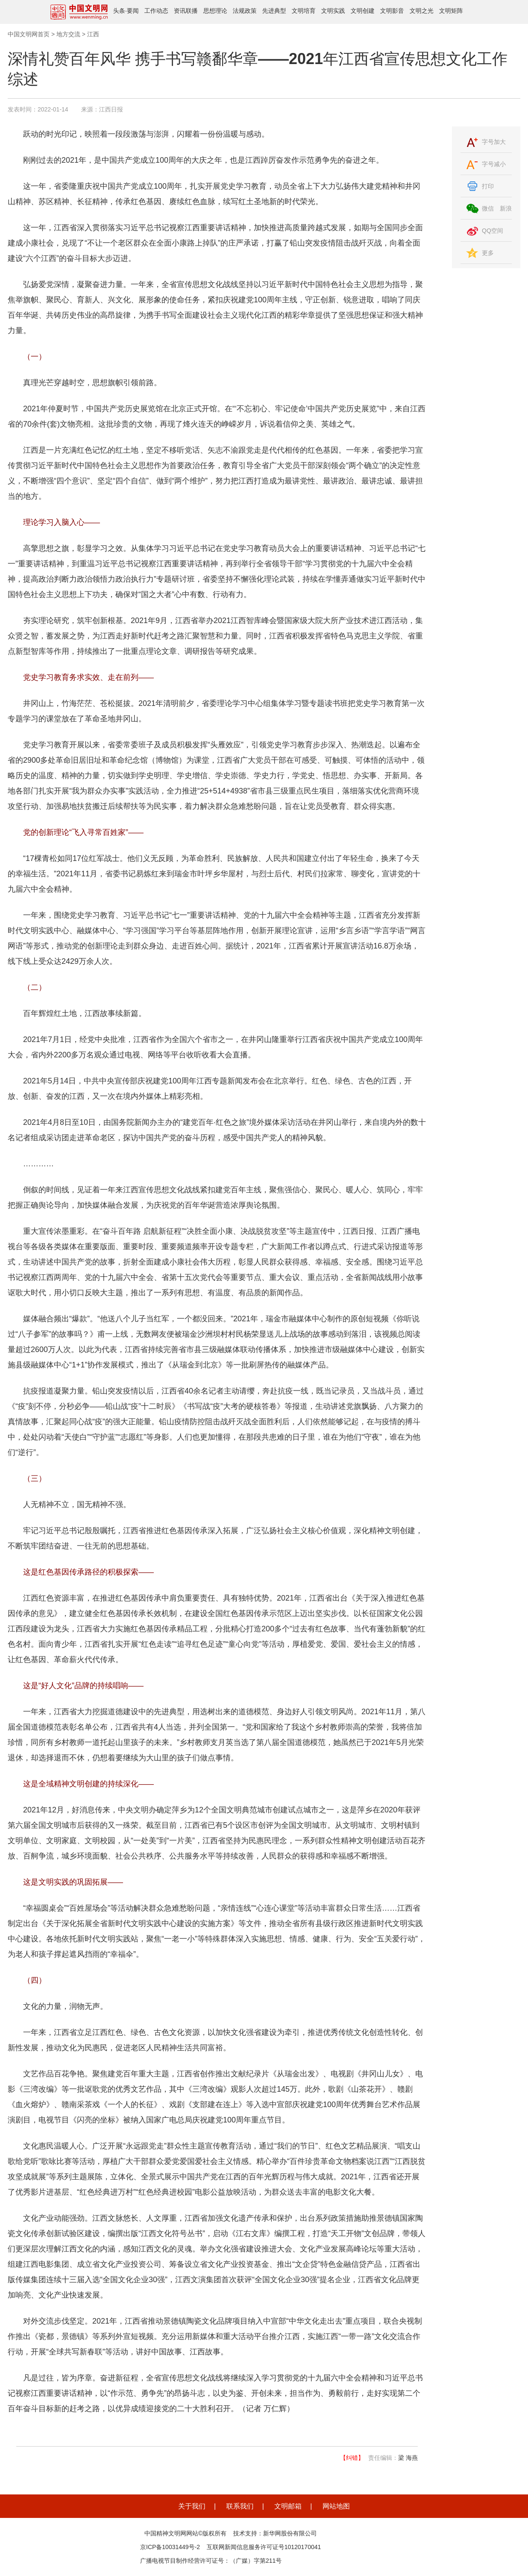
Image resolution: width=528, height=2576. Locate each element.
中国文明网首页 (29, 34)
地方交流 (68, 34)
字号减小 (494, 164)
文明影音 (392, 10)
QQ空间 (492, 230)
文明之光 (422, 10)
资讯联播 (186, 10)
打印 (488, 186)
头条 (119, 10)
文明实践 (333, 10)
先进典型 (274, 10)
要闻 (133, 10)
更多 (488, 252)
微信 (488, 208)
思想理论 (215, 10)
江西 (93, 34)
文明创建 (363, 10)
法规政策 (245, 10)
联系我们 (240, 2506)
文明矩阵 (451, 10)
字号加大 (494, 141)
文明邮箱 (288, 2506)
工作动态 (156, 10)
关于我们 (191, 2506)
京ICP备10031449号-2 (170, 2547)
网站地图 (336, 2506)
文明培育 (304, 10)
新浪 (506, 208)
